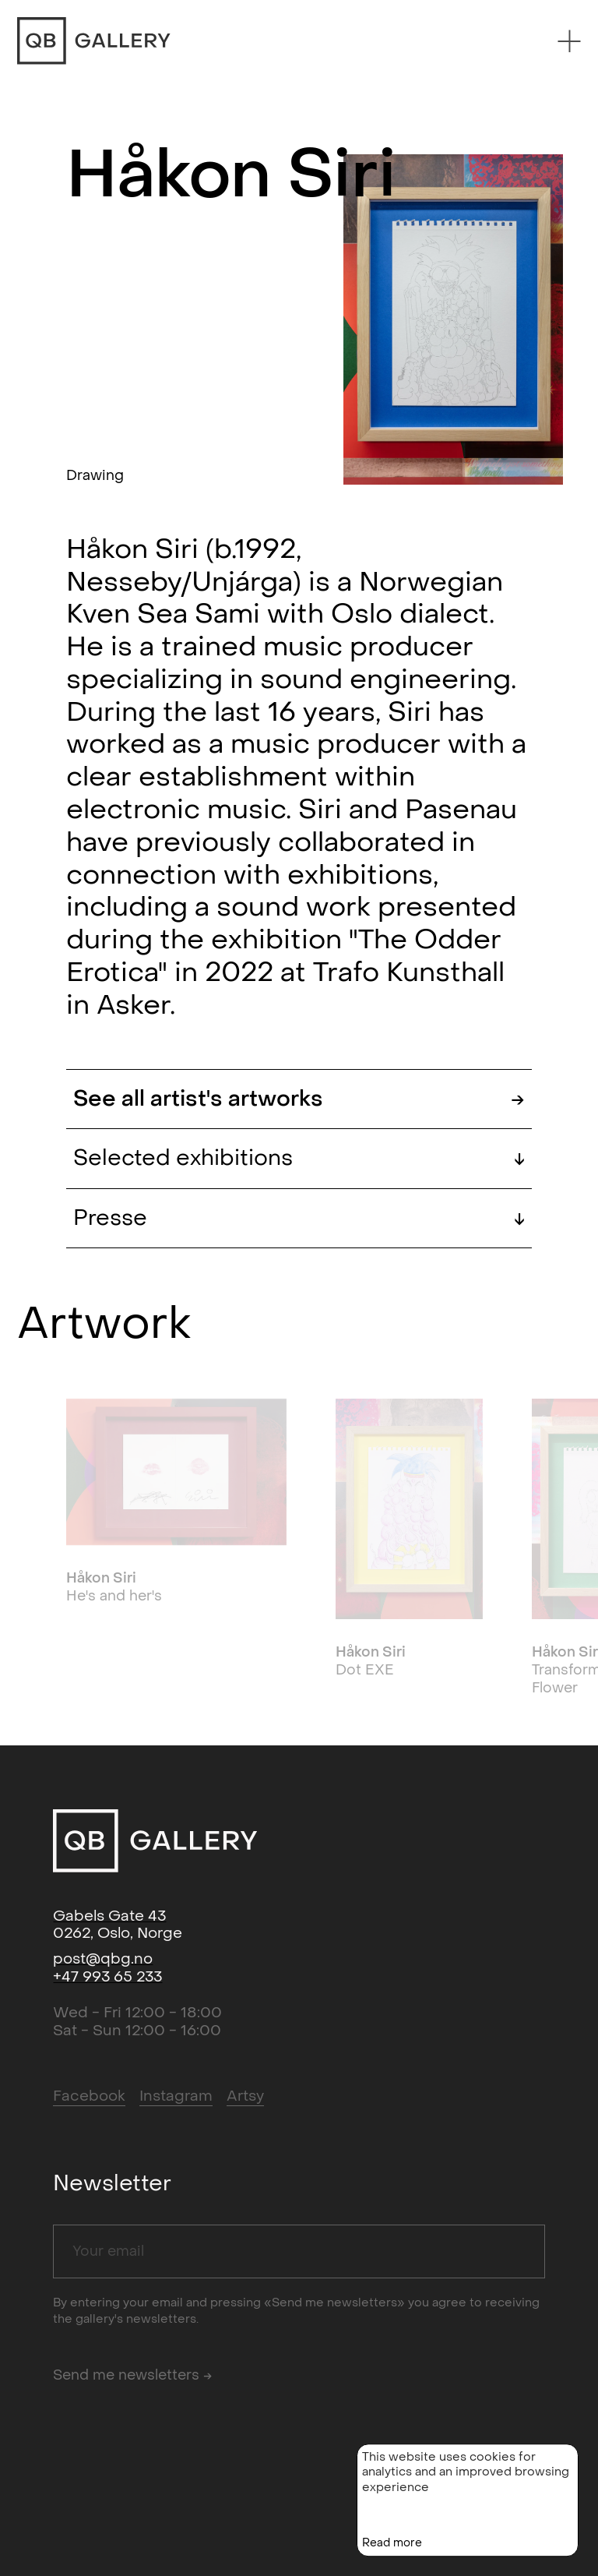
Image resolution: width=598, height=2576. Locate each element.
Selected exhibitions (299, 1158)
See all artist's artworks (299, 1099)
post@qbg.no (103, 1959)
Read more (392, 2560)
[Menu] (569, 41)
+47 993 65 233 (107, 1976)
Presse (299, 1218)
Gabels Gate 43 (109, 1916)
